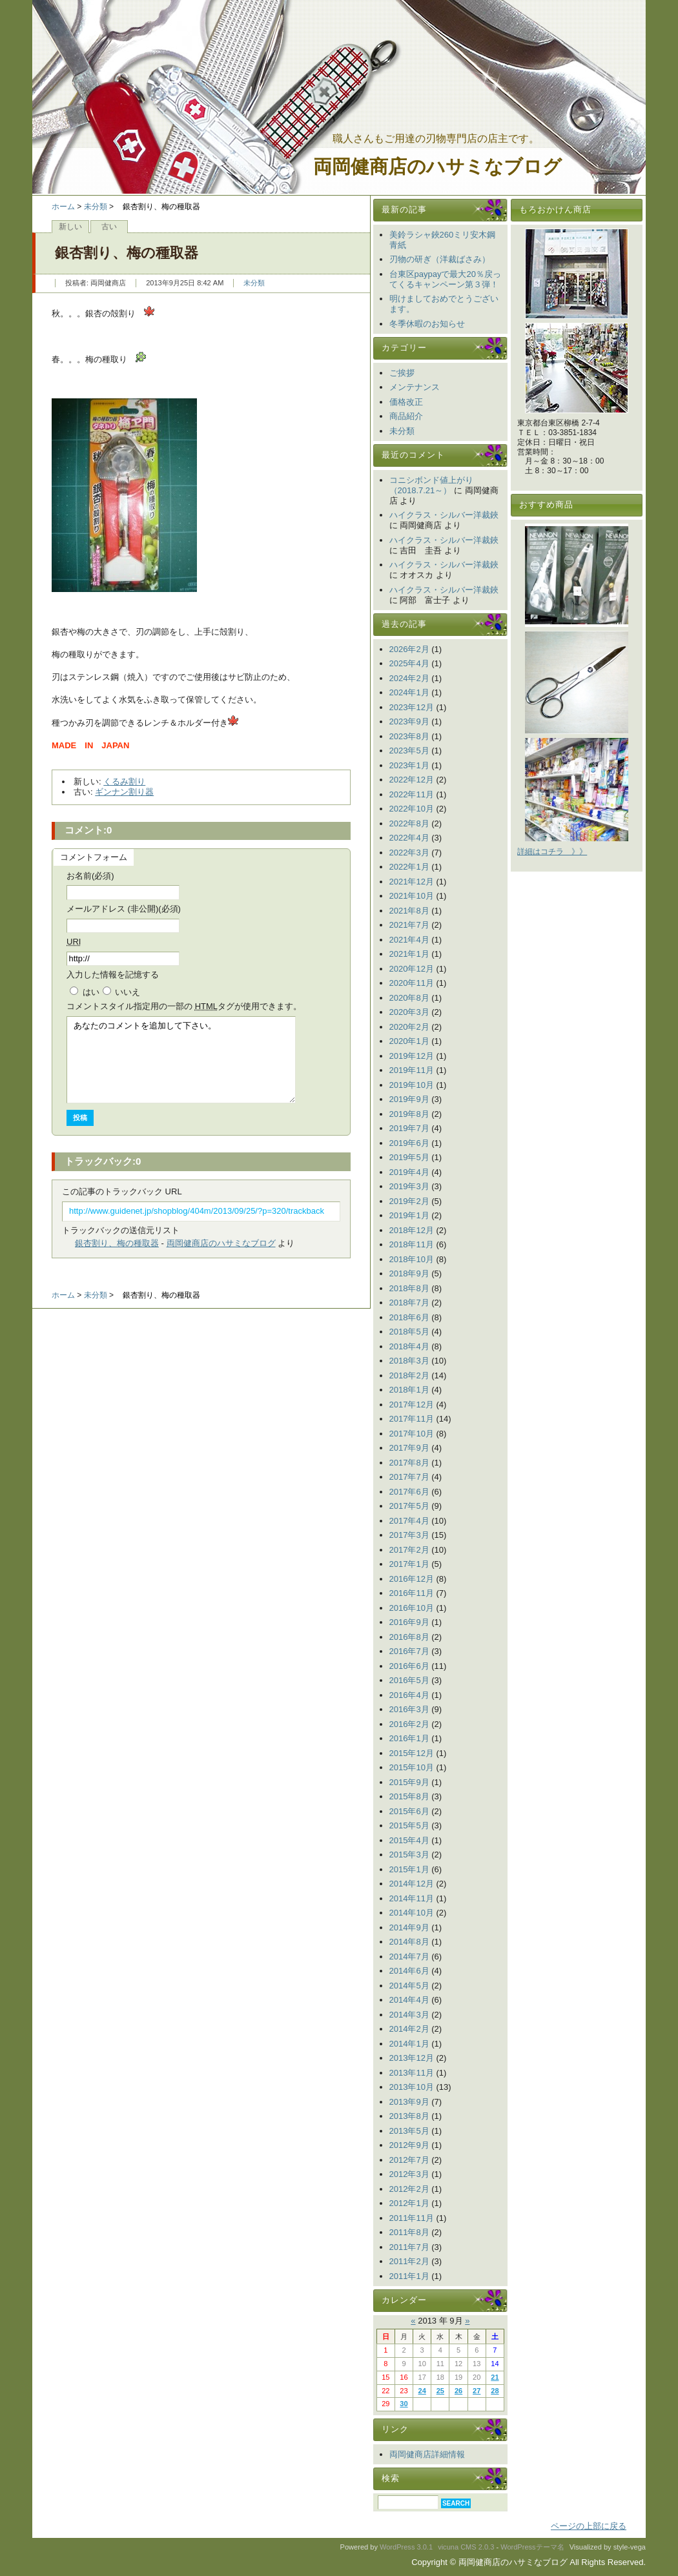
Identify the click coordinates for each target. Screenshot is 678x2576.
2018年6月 (409, 1317)
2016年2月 (409, 1724)
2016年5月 (409, 1680)
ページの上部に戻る (588, 2526)
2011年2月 (409, 2261)
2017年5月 (409, 1506)
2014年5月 (409, 1985)
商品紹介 (406, 416)
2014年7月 (409, 1956)
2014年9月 (409, 1927)
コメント (184, 1006)
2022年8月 (409, 823)
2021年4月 (409, 940)
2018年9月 (409, 1273)
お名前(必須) (90, 876)
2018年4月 (409, 1346)
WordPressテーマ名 (532, 2547)
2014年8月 (409, 1942)
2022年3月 (409, 852)
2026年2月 (409, 649)
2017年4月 (409, 1521)
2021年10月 (411, 896)
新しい (70, 226)
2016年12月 (411, 1579)
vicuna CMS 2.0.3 (466, 2547)
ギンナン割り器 (124, 792)
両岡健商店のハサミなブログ (437, 167)
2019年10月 (411, 1085)
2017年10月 (411, 1433)
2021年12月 (411, 881)
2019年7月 (409, 1128)
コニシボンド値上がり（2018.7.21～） (431, 485)
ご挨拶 (402, 373)
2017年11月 (411, 1419)
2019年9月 (409, 1099)
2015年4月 (409, 1840)
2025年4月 (409, 663)
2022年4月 (409, 838)
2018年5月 (409, 1331)
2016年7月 (409, 1651)
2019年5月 (409, 1157)
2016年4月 (409, 1695)
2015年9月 (409, 1782)
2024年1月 (409, 692)
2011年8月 (409, 2232)
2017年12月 (411, 1404)
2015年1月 (409, 1869)
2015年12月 (411, 1753)
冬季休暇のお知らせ (427, 324)
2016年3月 (409, 1709)
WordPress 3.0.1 (406, 2547)
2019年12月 (411, 1056)
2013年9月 (409, 2102)
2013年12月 (411, 2058)
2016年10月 (411, 1608)
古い (109, 226)
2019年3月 (409, 1186)
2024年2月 (409, 678)
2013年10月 (411, 2087)
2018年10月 (411, 1259)
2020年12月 (411, 969)
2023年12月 (411, 707)
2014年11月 (411, 1898)
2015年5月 (409, 1825)
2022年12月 (411, 779)
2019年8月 (409, 1114)
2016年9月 (409, 1622)
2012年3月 (409, 2174)
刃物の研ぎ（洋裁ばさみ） (439, 259)
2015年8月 (409, 1796)
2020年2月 (409, 1027)
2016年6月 (409, 1666)
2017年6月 (409, 1492)
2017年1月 (409, 1564)
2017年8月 (409, 1462)
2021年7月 (409, 925)
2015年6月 (409, 1811)
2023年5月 (409, 750)
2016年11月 (411, 1593)
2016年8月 (409, 1637)
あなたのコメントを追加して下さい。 (181, 1059)
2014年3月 (409, 2014)
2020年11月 (411, 983)
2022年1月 (409, 867)
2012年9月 (409, 2145)
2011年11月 (411, 2218)
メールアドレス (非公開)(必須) (124, 909)
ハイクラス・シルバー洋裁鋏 (443, 515)
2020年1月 (409, 1041)
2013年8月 (409, 2116)
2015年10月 (411, 1767)
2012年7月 (409, 2160)
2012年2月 (409, 2189)
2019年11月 (411, 1070)
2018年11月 (411, 1244)
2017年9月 (409, 1448)
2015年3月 (409, 1854)
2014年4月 (409, 2000)
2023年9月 (409, 721)
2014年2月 (409, 2029)
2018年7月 (409, 1302)
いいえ (127, 992)
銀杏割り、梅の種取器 (117, 1243)
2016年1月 (409, 1738)
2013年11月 (411, 2073)
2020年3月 (409, 1012)
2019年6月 (409, 1143)
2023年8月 (409, 736)
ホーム (63, 206)
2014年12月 (411, 1883)
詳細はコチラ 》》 (552, 851)
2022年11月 (411, 794)
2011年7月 (409, 2247)
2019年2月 (409, 1201)
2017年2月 (409, 1550)
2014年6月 (409, 1971)
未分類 (95, 206)
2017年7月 (409, 1477)
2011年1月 (409, 2276)
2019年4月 (409, 1172)
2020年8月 (409, 998)
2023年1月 (409, 765)
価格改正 (406, 402)
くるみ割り (124, 781)
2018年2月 (409, 1375)
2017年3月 (409, 1535)
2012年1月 (409, 2203)
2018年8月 (409, 1288)
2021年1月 (409, 954)
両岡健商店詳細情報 (427, 2454)
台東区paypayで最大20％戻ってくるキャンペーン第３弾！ (445, 279)
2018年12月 (411, 1230)
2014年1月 (409, 2044)
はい (91, 992)
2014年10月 (411, 1912)
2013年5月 (409, 2131)
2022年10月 (411, 808)
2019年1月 (409, 1215)
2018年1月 (409, 1390)
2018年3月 (409, 1360)
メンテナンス (414, 387)
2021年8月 (409, 910)
